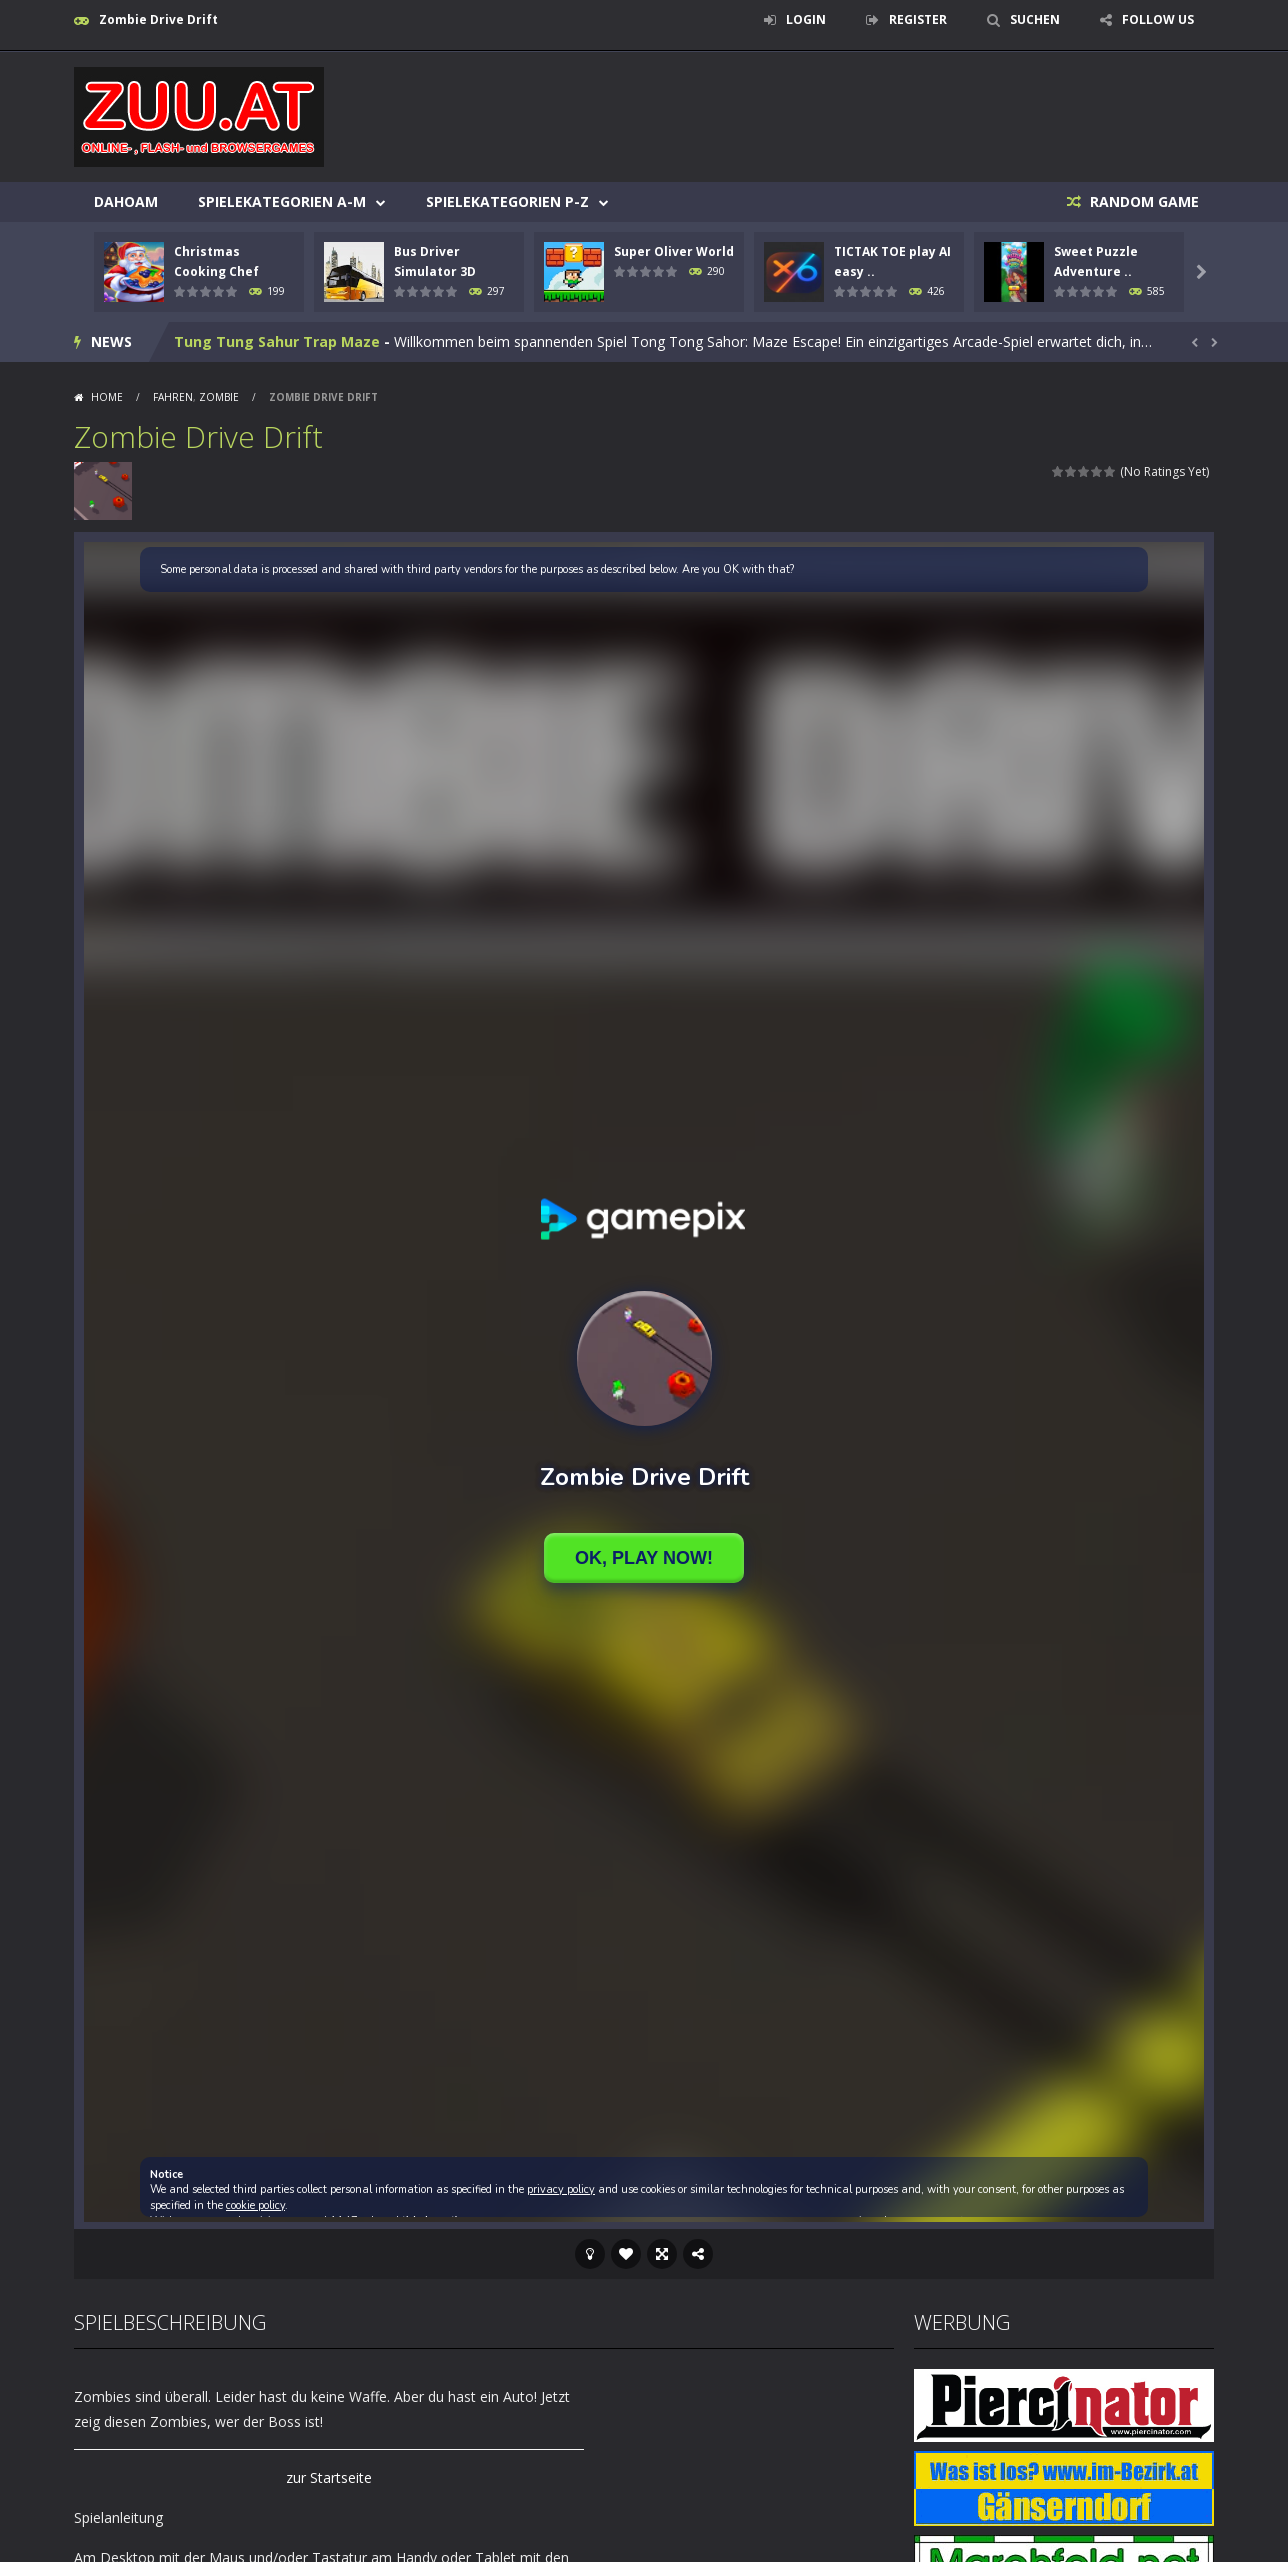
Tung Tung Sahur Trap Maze (277, 358)
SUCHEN (1035, 19)
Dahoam (126, 201)
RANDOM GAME (1142, 201)
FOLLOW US (1158, 19)
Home (107, 397)
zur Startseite (329, 2477)
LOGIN (806, 19)
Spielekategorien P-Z (507, 201)
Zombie (219, 397)
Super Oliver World (674, 251)
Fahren (173, 397)
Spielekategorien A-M (282, 201)
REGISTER (918, 19)
